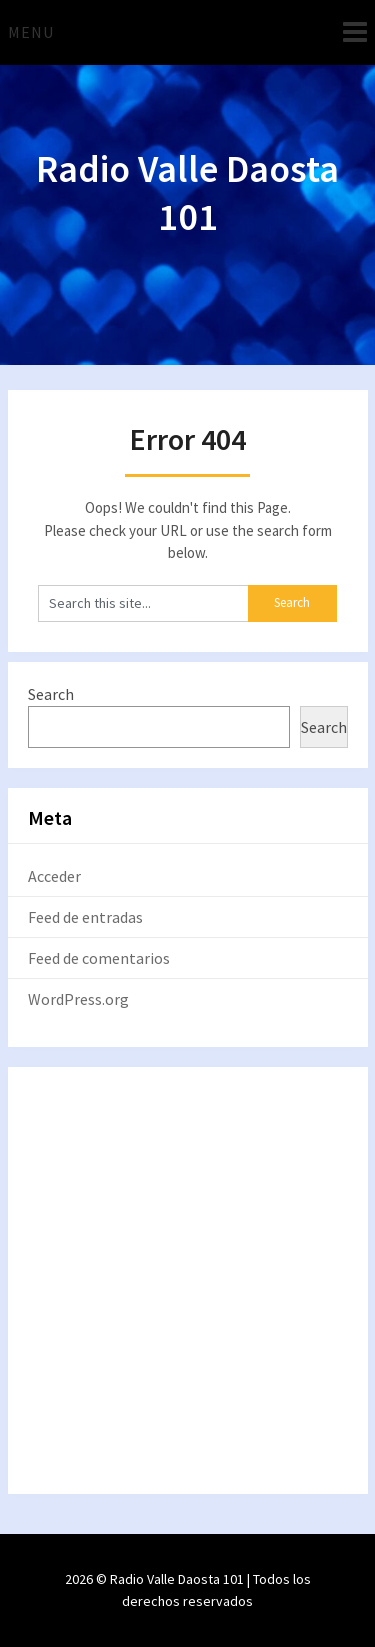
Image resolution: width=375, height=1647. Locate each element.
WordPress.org (78, 999)
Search (51, 694)
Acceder (54, 876)
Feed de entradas (85, 917)
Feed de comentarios (99, 958)
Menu (31, 32)
